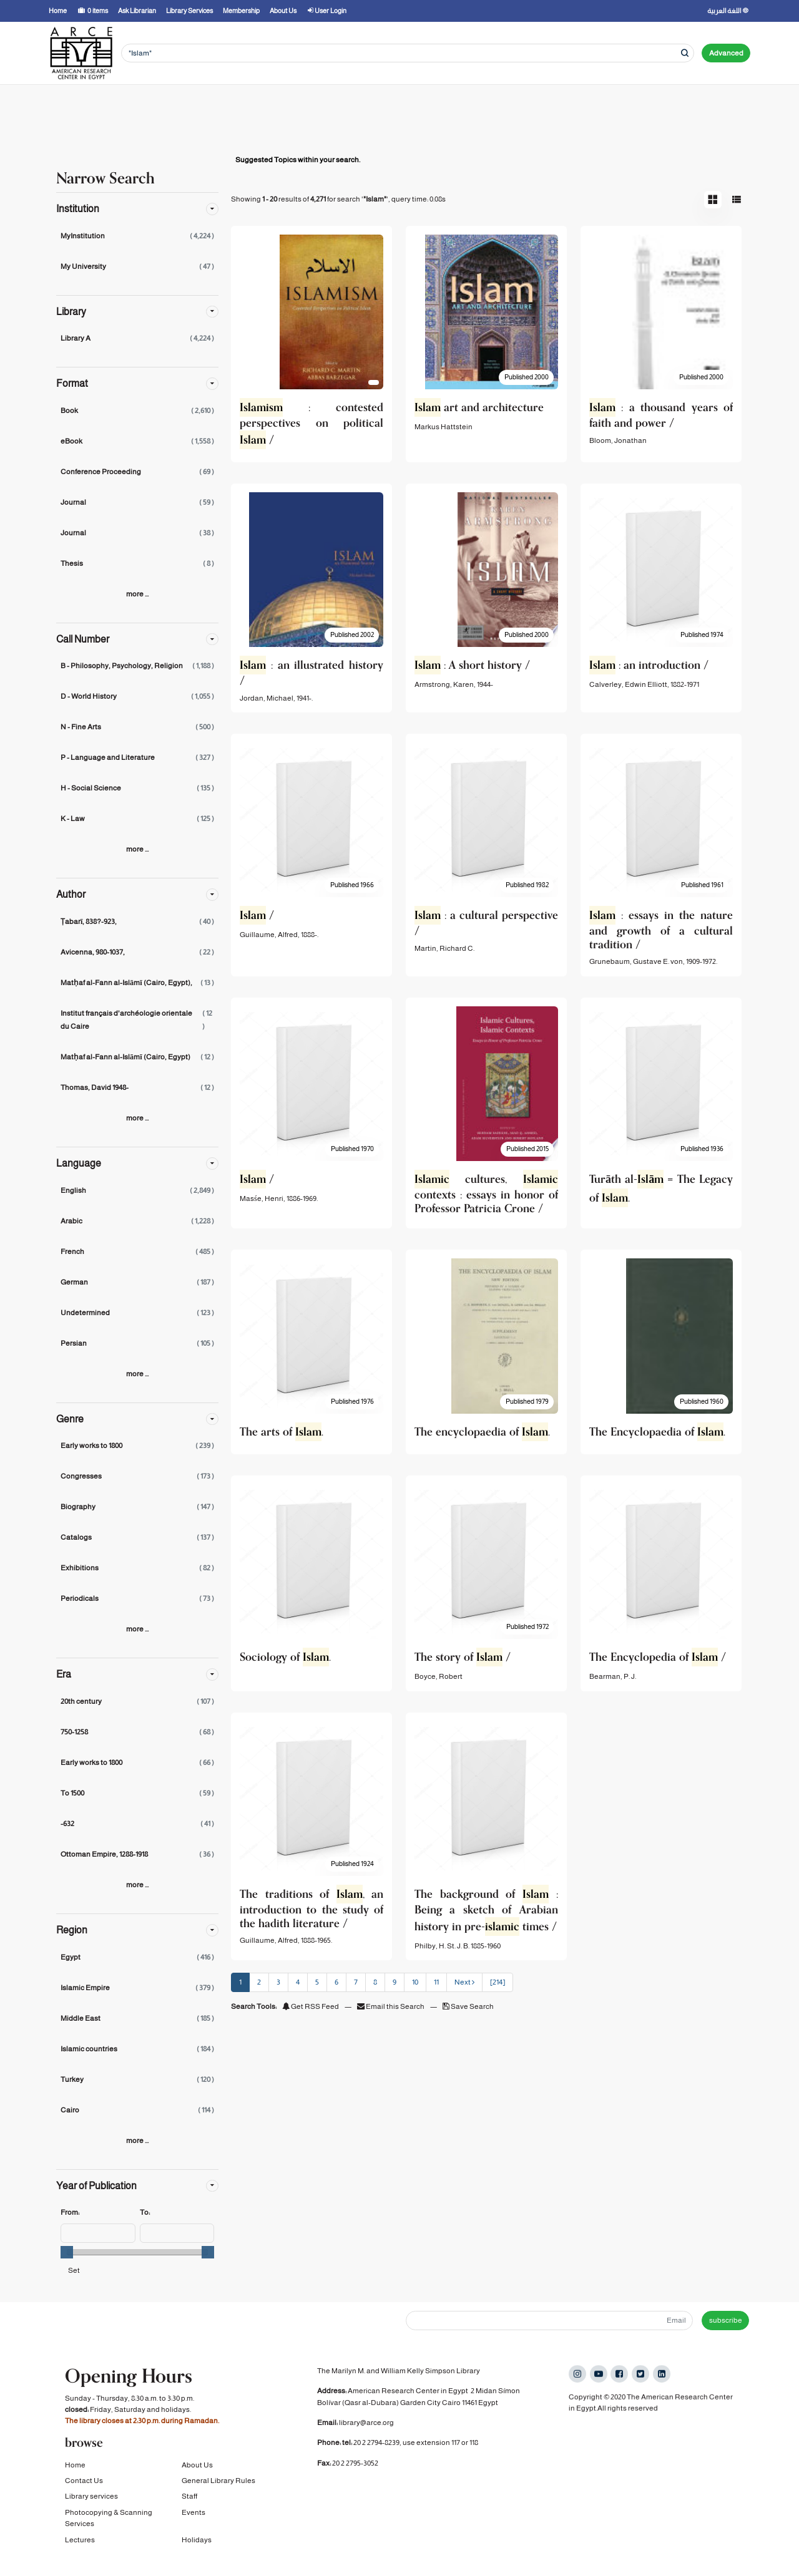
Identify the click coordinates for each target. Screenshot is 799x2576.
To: (145, 2212)
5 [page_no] (317, 1982)
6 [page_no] (336, 1982)
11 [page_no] (436, 1982)
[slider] (67, 2252)
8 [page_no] (375, 1982)
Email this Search (391, 2006)
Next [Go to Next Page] (464, 1982)
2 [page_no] (259, 1982)
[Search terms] (407, 53)
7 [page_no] (356, 1982)
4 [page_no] (298, 1982)
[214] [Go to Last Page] (497, 1982)
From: (70, 2212)
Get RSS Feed (310, 2006)
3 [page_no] (278, 1982)
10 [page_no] (415, 1982)
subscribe (725, 2320)
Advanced (726, 53)
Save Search (468, 2006)
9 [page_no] (394, 1982)
